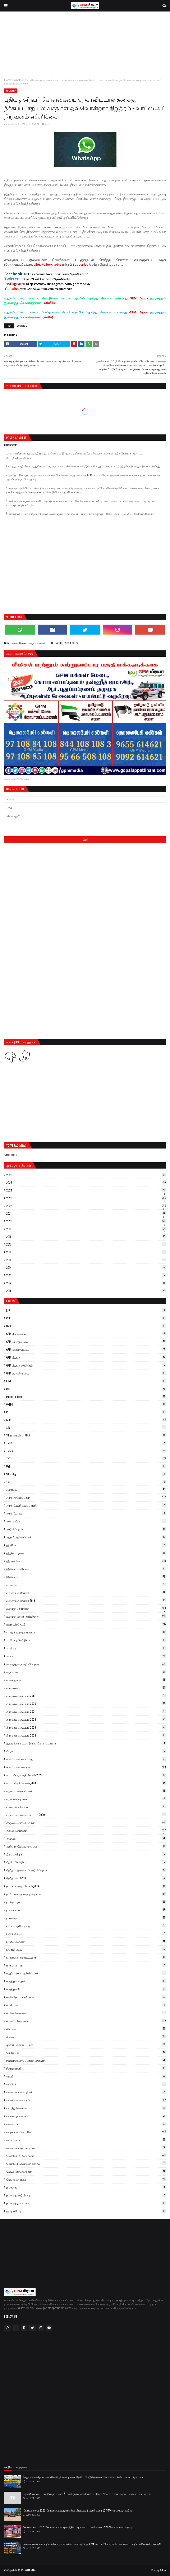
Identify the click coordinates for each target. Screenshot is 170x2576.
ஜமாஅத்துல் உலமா (86, 2203)
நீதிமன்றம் (86, 1918)
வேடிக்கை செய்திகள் (86, 2171)
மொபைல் (86, 2052)
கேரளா (86, 1751)
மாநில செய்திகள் (86, 2013)
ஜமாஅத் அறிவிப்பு (86, 2195)
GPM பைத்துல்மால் (86, 1341)
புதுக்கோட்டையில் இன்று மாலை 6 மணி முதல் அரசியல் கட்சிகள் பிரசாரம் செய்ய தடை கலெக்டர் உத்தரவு (87, 2493)
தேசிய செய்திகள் (86, 1862)
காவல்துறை (86, 1680)
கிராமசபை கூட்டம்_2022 (86, 1719)
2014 (86, 1267)
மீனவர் (86, 2037)
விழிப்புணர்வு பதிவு (86, 2132)
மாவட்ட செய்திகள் (86, 2021)
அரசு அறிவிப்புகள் (86, 1497)
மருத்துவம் (86, 1989)
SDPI (86, 1420)
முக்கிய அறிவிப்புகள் (86, 2044)
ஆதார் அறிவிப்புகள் (86, 1537)
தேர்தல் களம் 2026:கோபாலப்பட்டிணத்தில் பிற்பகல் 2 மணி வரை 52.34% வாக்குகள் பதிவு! (78, 2510)
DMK (86, 1326)
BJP (86, 1310)
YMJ (86, 1482)
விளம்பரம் (86, 2140)
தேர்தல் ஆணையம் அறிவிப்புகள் (86, 1870)
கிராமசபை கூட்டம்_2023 (86, 1727)
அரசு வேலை (86, 1513)
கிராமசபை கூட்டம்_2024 (86, 1735)
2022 (86, 1206)
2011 (86, 1291)
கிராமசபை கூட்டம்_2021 (86, 1711)
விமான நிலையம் (86, 2116)
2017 (86, 1244)
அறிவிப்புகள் (86, 1529)
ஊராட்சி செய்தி (86, 1624)
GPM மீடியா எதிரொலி (86, 1365)
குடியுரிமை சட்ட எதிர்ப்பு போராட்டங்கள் (86, 1743)
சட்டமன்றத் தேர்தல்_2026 (86, 1783)
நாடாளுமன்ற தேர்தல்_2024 (86, 1886)
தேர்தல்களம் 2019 (86, 1878)
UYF (86, 1466)
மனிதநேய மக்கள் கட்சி (86, 1997)
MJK (86, 1389)
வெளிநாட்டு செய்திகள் (86, 2155)
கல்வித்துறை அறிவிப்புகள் (86, 1664)
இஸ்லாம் (86, 1577)
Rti (86, 1412)
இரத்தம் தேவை (86, 1553)
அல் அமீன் (86, 1521)
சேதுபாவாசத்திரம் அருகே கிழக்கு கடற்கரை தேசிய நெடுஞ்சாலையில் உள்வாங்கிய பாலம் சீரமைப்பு (83, 2477)
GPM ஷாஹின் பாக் (86, 1373)
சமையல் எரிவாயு (86, 1807)
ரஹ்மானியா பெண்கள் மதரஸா (86, 2060)
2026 (86, 1175)
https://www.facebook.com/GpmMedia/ (56, 274)
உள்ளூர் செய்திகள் (86, 1608)
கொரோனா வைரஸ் (86, 1767)
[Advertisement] (85, 45)
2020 (86, 1221)
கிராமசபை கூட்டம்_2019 (86, 1696)
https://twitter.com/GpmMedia (45, 279)
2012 (86, 1283)
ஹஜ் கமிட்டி (86, 2211)
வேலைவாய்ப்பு (86, 2179)
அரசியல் (86, 1489)
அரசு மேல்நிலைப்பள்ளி (86, 1505)
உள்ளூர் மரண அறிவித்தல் (86, 1616)
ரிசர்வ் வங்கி (86, 2068)
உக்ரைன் (86, 1585)
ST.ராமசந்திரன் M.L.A (86, 1435)
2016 (86, 1252)
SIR (86, 1427)
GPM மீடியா (86, 1357)
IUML (86, 1381)
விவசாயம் (86, 2124)
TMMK (86, 1451)
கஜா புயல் (86, 1672)
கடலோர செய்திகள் (86, 1640)
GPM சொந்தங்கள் (86, 1334)
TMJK (86, 1443)
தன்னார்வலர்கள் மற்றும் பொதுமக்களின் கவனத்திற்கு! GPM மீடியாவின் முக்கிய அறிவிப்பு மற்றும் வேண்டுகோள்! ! (92, 2544)
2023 (86, 1198)
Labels (10, 1301)
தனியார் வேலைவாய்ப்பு (86, 1846)
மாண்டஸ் (86, 2005)
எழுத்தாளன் (14, 123)
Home (8, 80)
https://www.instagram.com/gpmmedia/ (58, 284)
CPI (86, 1318)
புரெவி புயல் (86, 1949)
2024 (86, 1190)
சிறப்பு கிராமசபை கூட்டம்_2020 (86, 1814)
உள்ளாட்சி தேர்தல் (86, 1592)
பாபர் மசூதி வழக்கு (86, 1925)
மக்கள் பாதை (86, 1965)
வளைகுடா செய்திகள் (86, 2092)
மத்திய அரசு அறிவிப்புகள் (86, 1973)
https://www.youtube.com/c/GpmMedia (46, 288)
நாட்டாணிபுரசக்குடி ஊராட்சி (86, 1894)
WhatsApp (20, 80)
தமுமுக (86, 1838)
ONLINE (86, 1404)
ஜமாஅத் (86, 2187)
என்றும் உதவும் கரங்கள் (86, 1632)
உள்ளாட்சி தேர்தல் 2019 (86, 1600)
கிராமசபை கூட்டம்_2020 (86, 1703)
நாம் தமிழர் (86, 1902)
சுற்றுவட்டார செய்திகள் (86, 1822)
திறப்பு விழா (86, 1854)
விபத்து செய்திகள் (86, 2108)
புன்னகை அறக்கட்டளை (86, 1957)
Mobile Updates (86, 1397)
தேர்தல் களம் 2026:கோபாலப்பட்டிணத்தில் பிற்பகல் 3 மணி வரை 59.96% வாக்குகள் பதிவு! (78, 2527)
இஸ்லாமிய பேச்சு (86, 1569)
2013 (86, 1275)
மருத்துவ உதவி (86, 1981)
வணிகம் (86, 2084)
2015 (86, 1260)
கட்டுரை (86, 1648)
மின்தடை (86, 2029)
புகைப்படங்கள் (86, 1941)
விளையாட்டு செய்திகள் (86, 2148)
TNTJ (86, 1458)
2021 (86, 1213)
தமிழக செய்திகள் (86, 1830)
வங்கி (86, 2076)
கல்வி (86, 1656)
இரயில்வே (86, 1561)
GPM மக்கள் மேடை (86, 1349)
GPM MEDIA (31, 2570)
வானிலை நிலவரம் (86, 2100)
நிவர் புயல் (86, 1910)
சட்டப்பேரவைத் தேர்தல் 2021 (86, 1775)
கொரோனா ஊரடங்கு (86, 1759)
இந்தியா (86, 1545)
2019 (86, 1229)
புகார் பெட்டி (86, 1933)
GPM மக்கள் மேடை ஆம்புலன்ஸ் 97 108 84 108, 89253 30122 (41, 643)
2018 (86, 1236)
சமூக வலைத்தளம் (86, 1799)
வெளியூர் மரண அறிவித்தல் (86, 2163)
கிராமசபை (86, 1688)
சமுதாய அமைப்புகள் (86, 1791)
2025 (86, 1182)
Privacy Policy (158, 2570)
